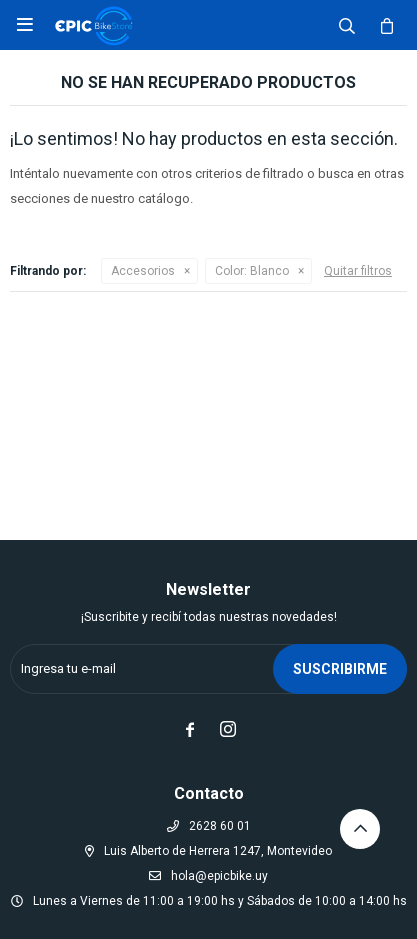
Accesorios (143, 271)
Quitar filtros (358, 271)
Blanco (252, 271)
